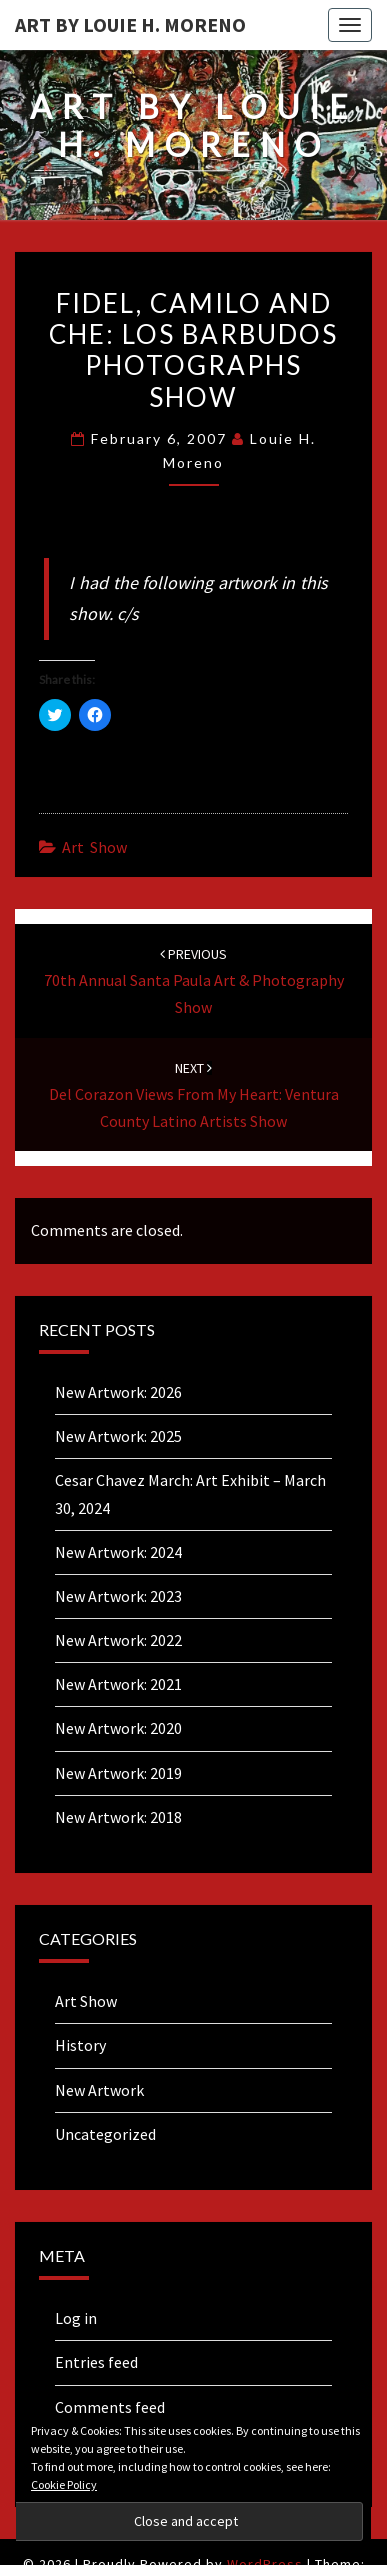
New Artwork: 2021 (118, 1684)
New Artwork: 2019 (118, 1773)
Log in (76, 2318)
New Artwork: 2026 (118, 1392)
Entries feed (96, 2362)
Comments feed (110, 2407)
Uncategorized (105, 2134)
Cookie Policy (64, 2484)
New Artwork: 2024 (118, 1552)
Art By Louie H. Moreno (130, 24)
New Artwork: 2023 (118, 1596)
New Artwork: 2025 (118, 1436)
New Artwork (99, 2090)
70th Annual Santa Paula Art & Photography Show (194, 981)
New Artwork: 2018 (118, 1817)
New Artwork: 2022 (118, 1640)
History (80, 2045)
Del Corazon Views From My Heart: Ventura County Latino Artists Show (194, 1095)
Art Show (94, 847)
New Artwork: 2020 (118, 1728)
